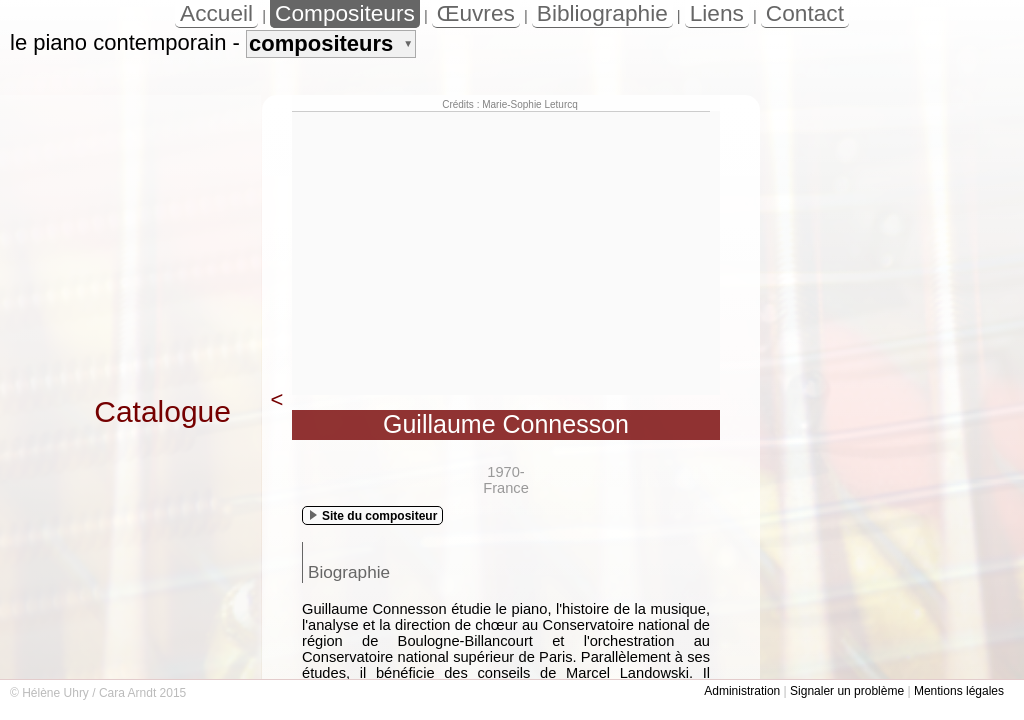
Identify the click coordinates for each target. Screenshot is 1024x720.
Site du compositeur (373, 516)
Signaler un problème (847, 691)
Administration (742, 691)
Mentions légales (959, 691)
